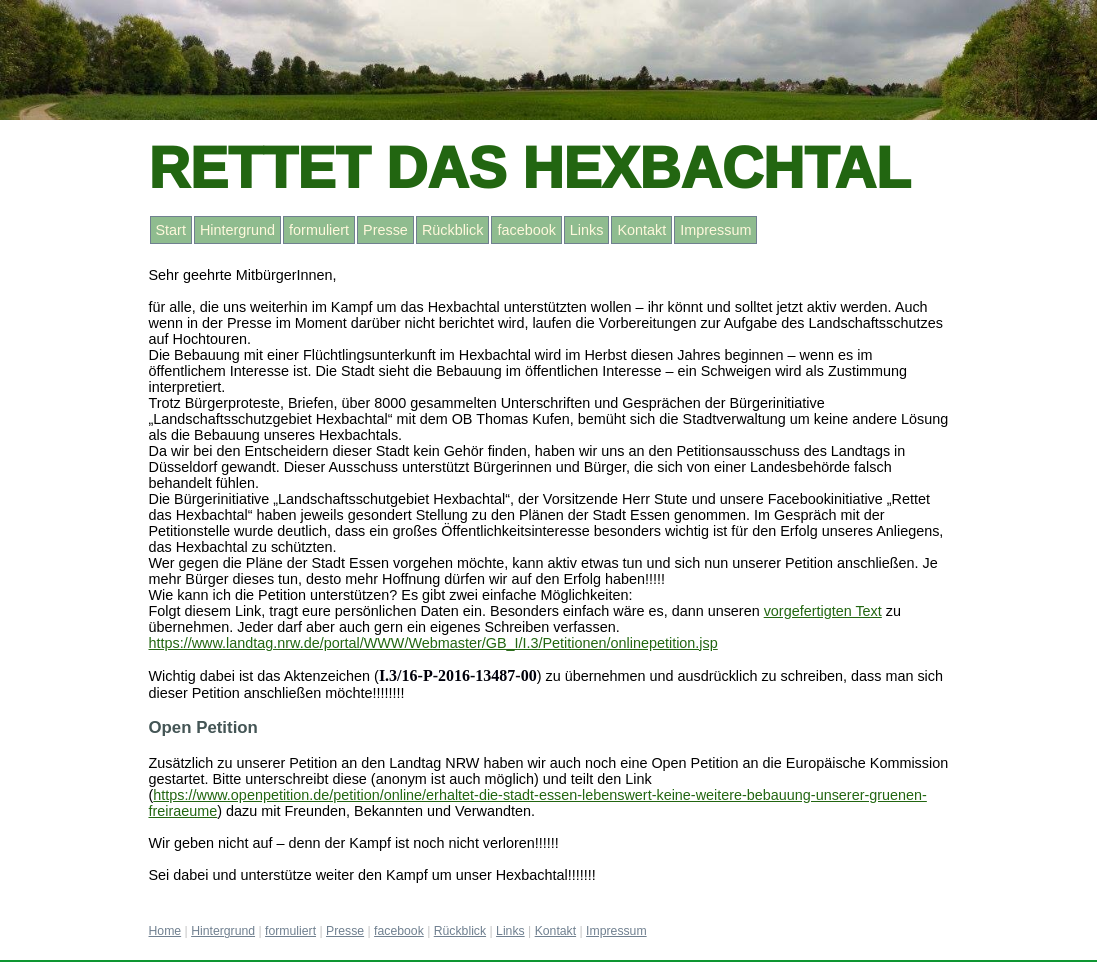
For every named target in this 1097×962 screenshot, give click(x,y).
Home (165, 931)
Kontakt (641, 230)
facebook (526, 230)
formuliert (319, 230)
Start (171, 230)
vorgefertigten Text (823, 611)
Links (587, 230)
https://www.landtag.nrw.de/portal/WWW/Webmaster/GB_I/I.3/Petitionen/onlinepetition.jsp (433, 643)
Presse (385, 230)
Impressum (715, 230)
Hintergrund (237, 230)
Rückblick (453, 230)
